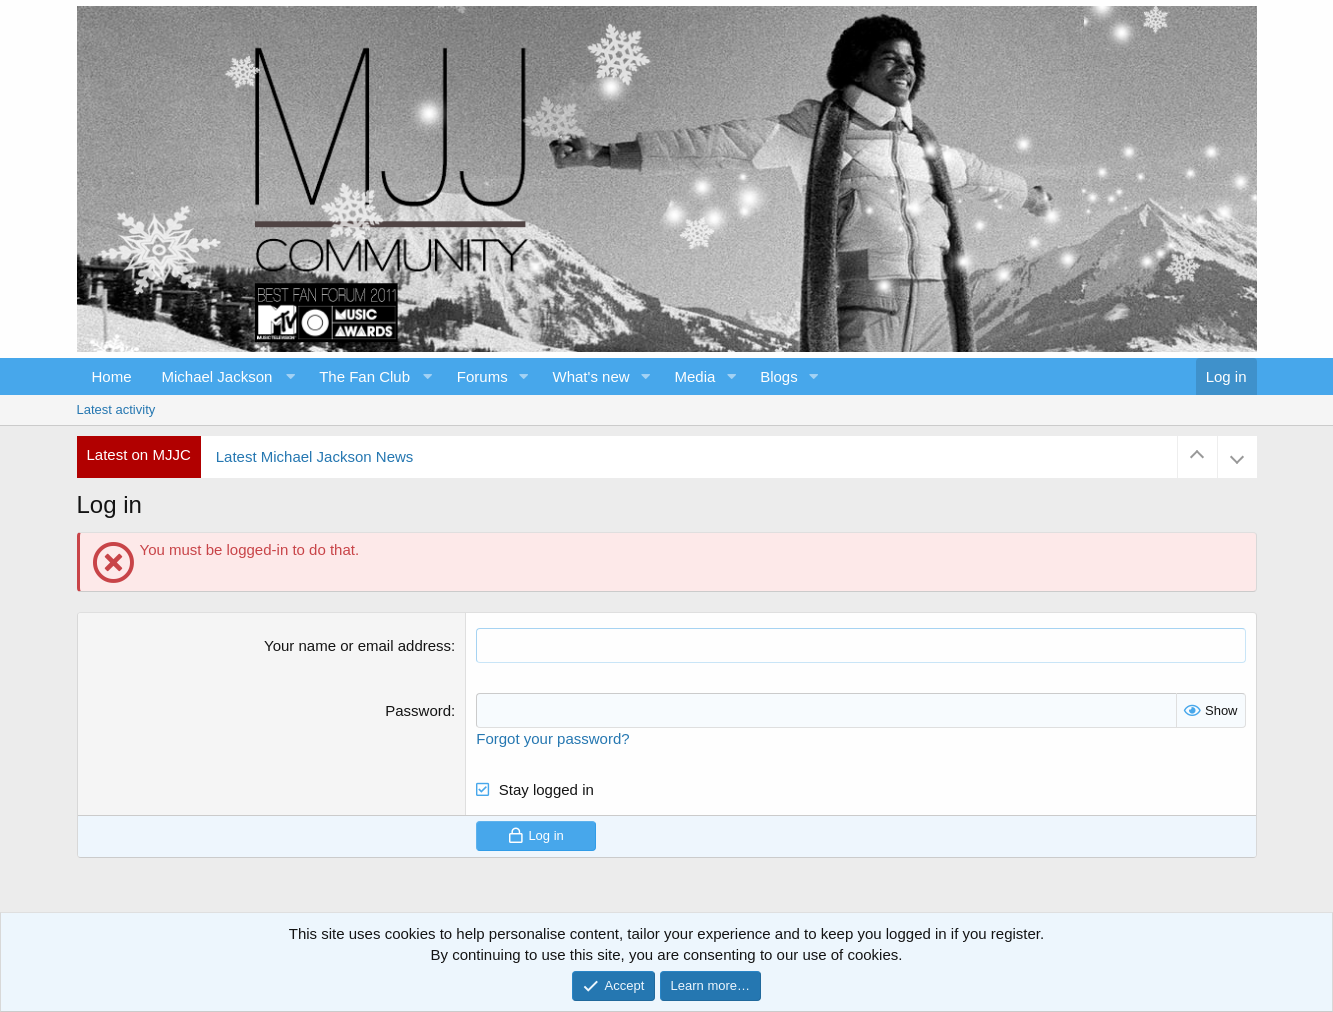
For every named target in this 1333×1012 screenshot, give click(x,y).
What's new (591, 376)
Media (694, 376)
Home (112, 376)
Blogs (779, 376)
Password (418, 710)
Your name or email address (357, 645)
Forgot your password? (552, 738)
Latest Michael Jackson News (315, 456)
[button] (226, 376)
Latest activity (116, 409)
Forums (482, 376)
